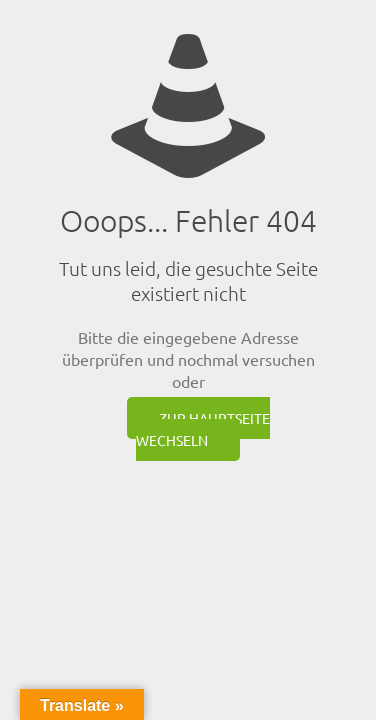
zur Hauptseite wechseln (203, 429)
